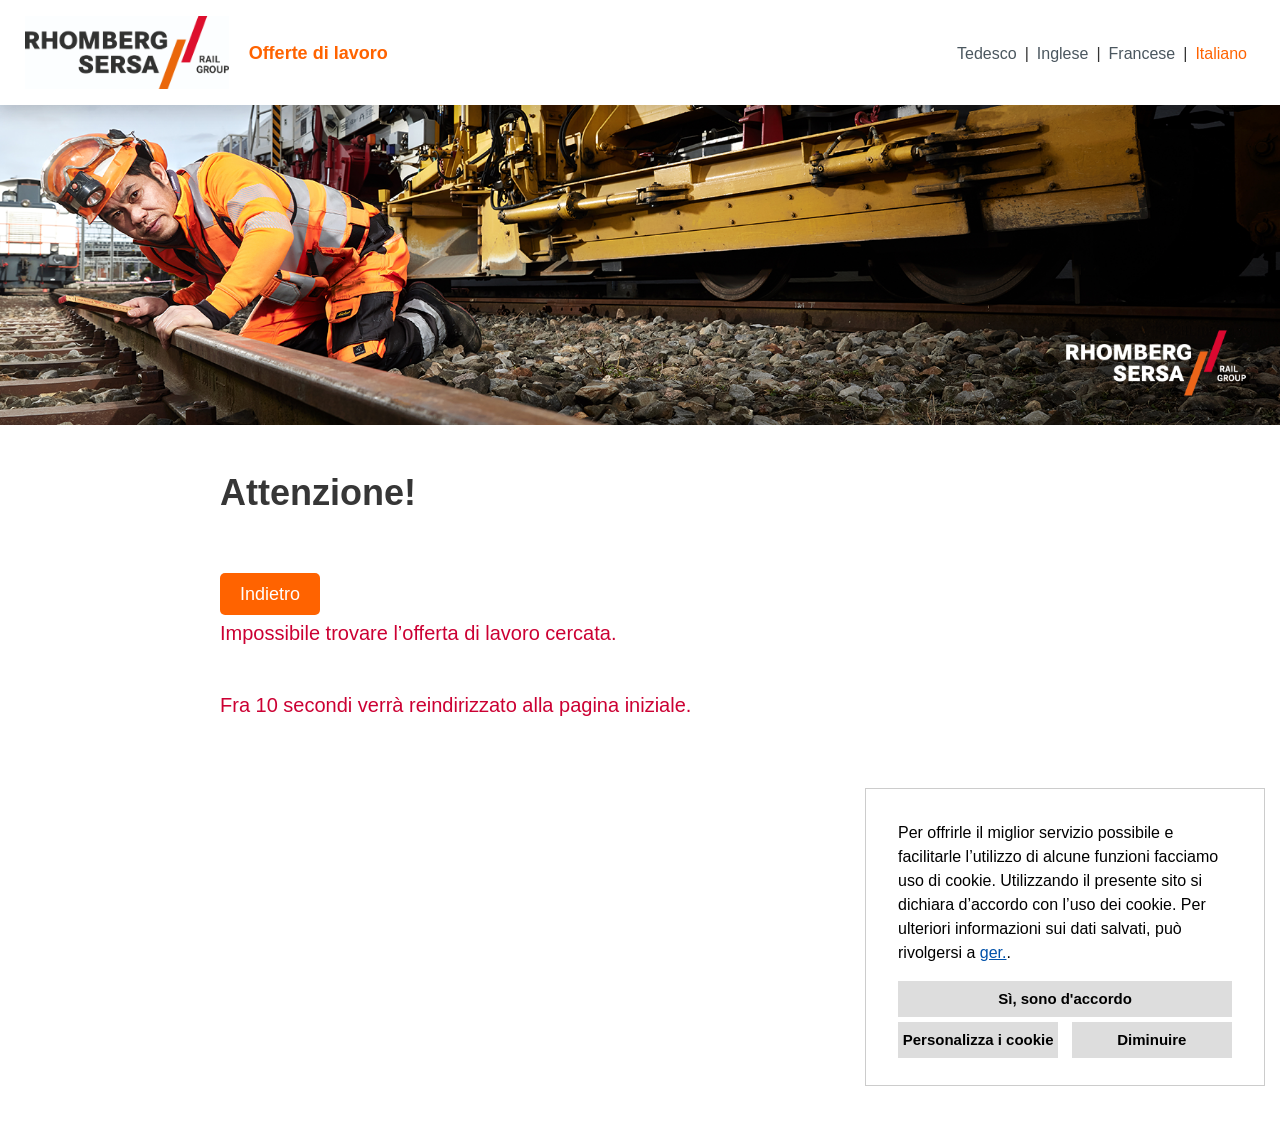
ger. (993, 952)
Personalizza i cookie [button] (978, 1039)
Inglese (1063, 53)
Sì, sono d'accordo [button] (1065, 998)
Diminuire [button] (1151, 1039)
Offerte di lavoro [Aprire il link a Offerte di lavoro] (318, 53)
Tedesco (987, 53)
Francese (1142, 53)
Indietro (270, 594)
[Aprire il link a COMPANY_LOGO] (127, 52)
